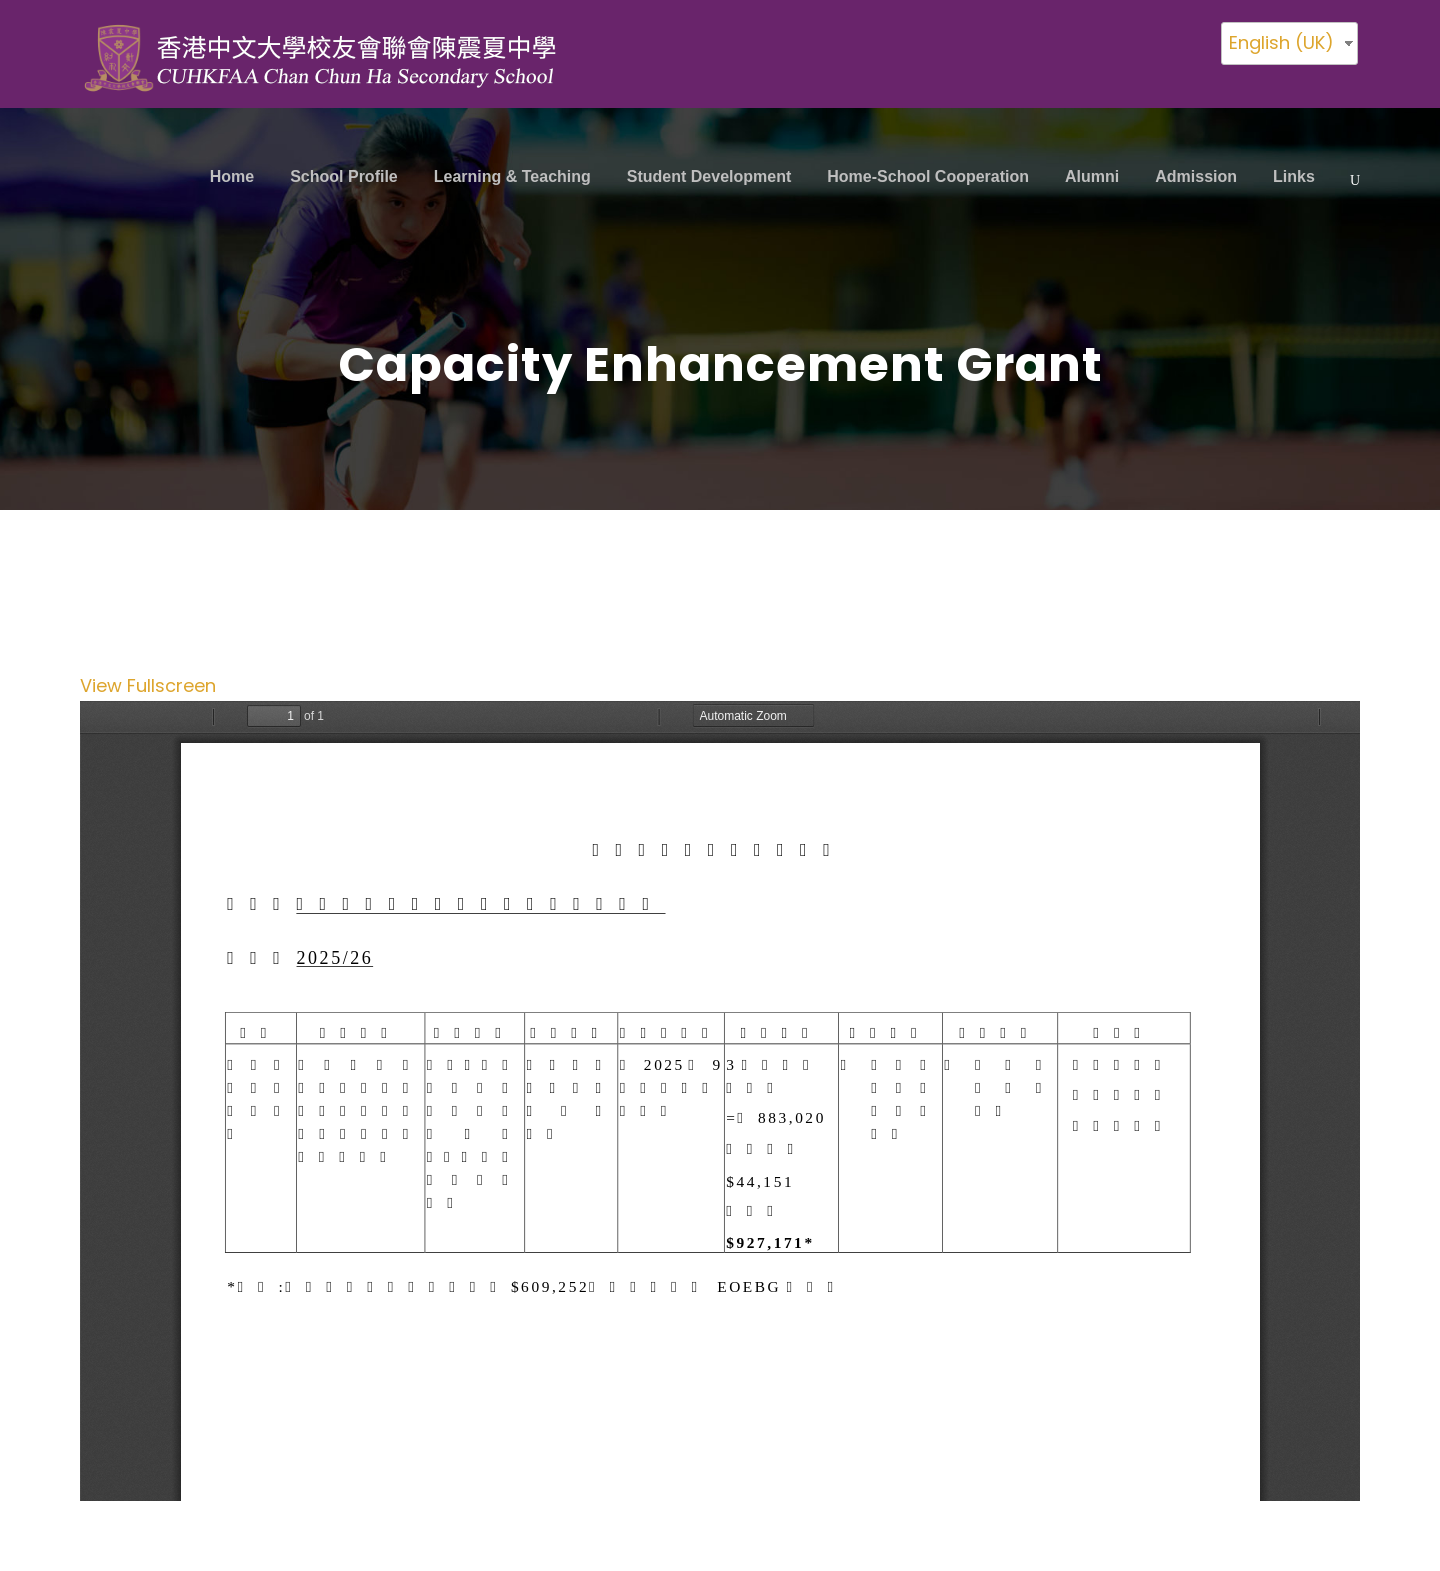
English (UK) (1281, 42)
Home (232, 176)
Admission (1196, 176)
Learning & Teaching (512, 176)
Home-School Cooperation (928, 176)
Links (1294, 176)
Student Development (709, 176)
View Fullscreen (148, 685)
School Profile (344, 176)
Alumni (1092, 176)
